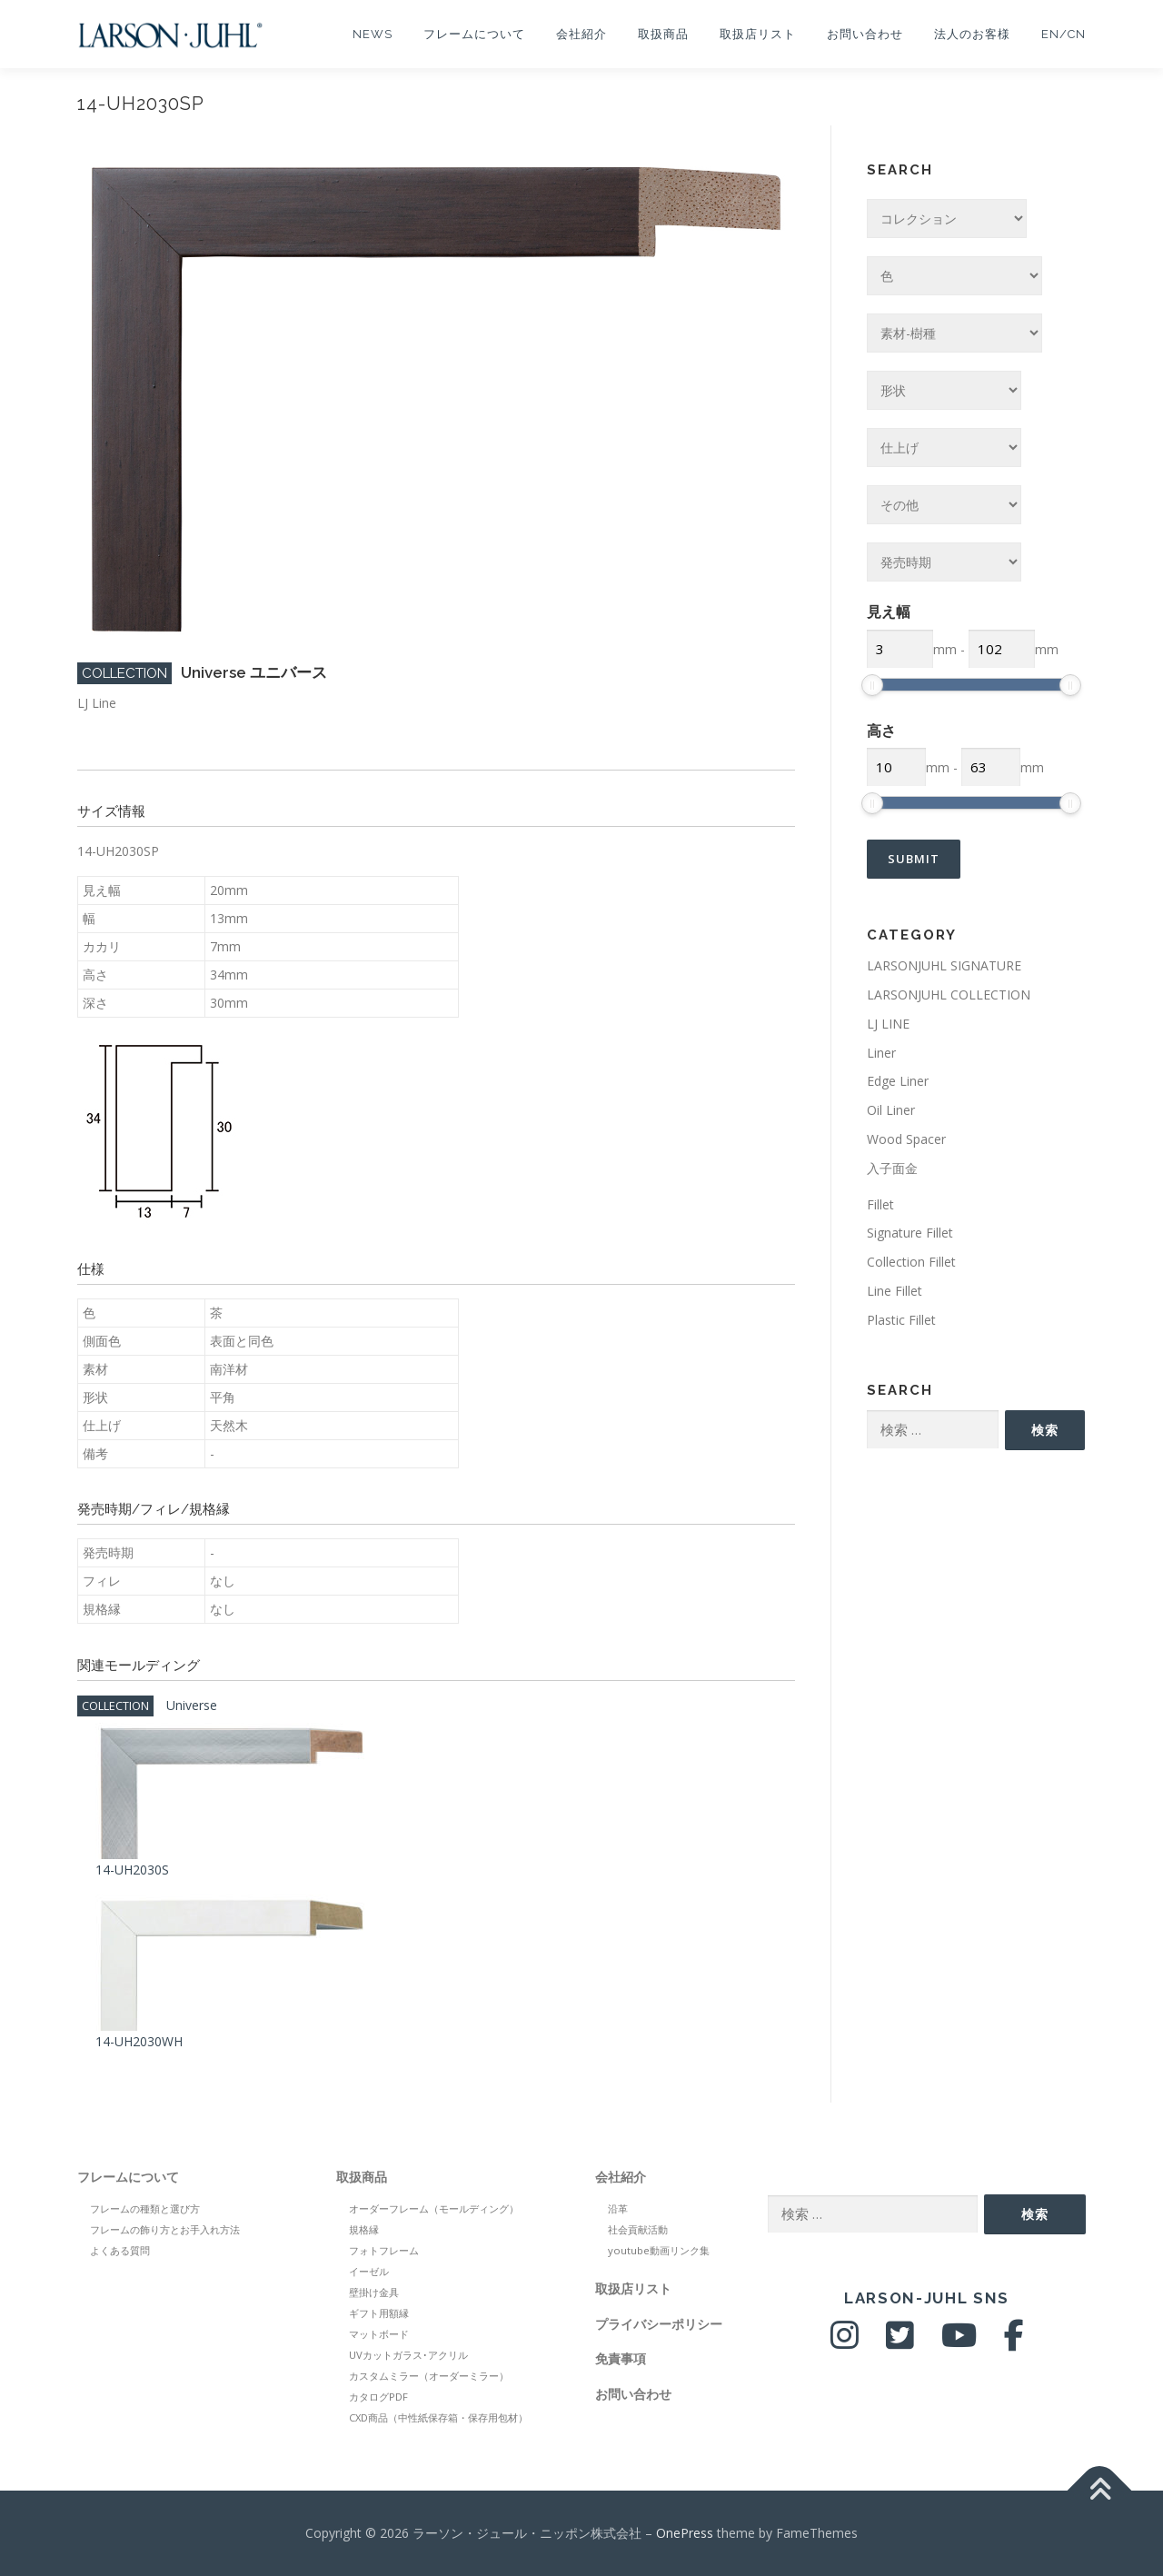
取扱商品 (663, 34)
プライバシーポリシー (658, 2323)
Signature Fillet (910, 1232)
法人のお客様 (972, 34)
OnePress (684, 2532)
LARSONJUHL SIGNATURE (944, 965)
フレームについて (474, 34)
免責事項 (620, 2358)
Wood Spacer (906, 1139)
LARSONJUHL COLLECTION (948, 994)
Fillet (880, 1204)
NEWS (373, 34)
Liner (881, 1052)
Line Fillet (894, 1290)
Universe (191, 1705)
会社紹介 (581, 34)
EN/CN (1063, 34)
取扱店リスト (758, 34)
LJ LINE (888, 1023)
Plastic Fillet (901, 1319)
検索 (1045, 1429)
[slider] (872, 685)
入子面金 (892, 1168)
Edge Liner (898, 1080)
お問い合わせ (865, 34)
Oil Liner (891, 1110)
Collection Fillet (911, 1261)
